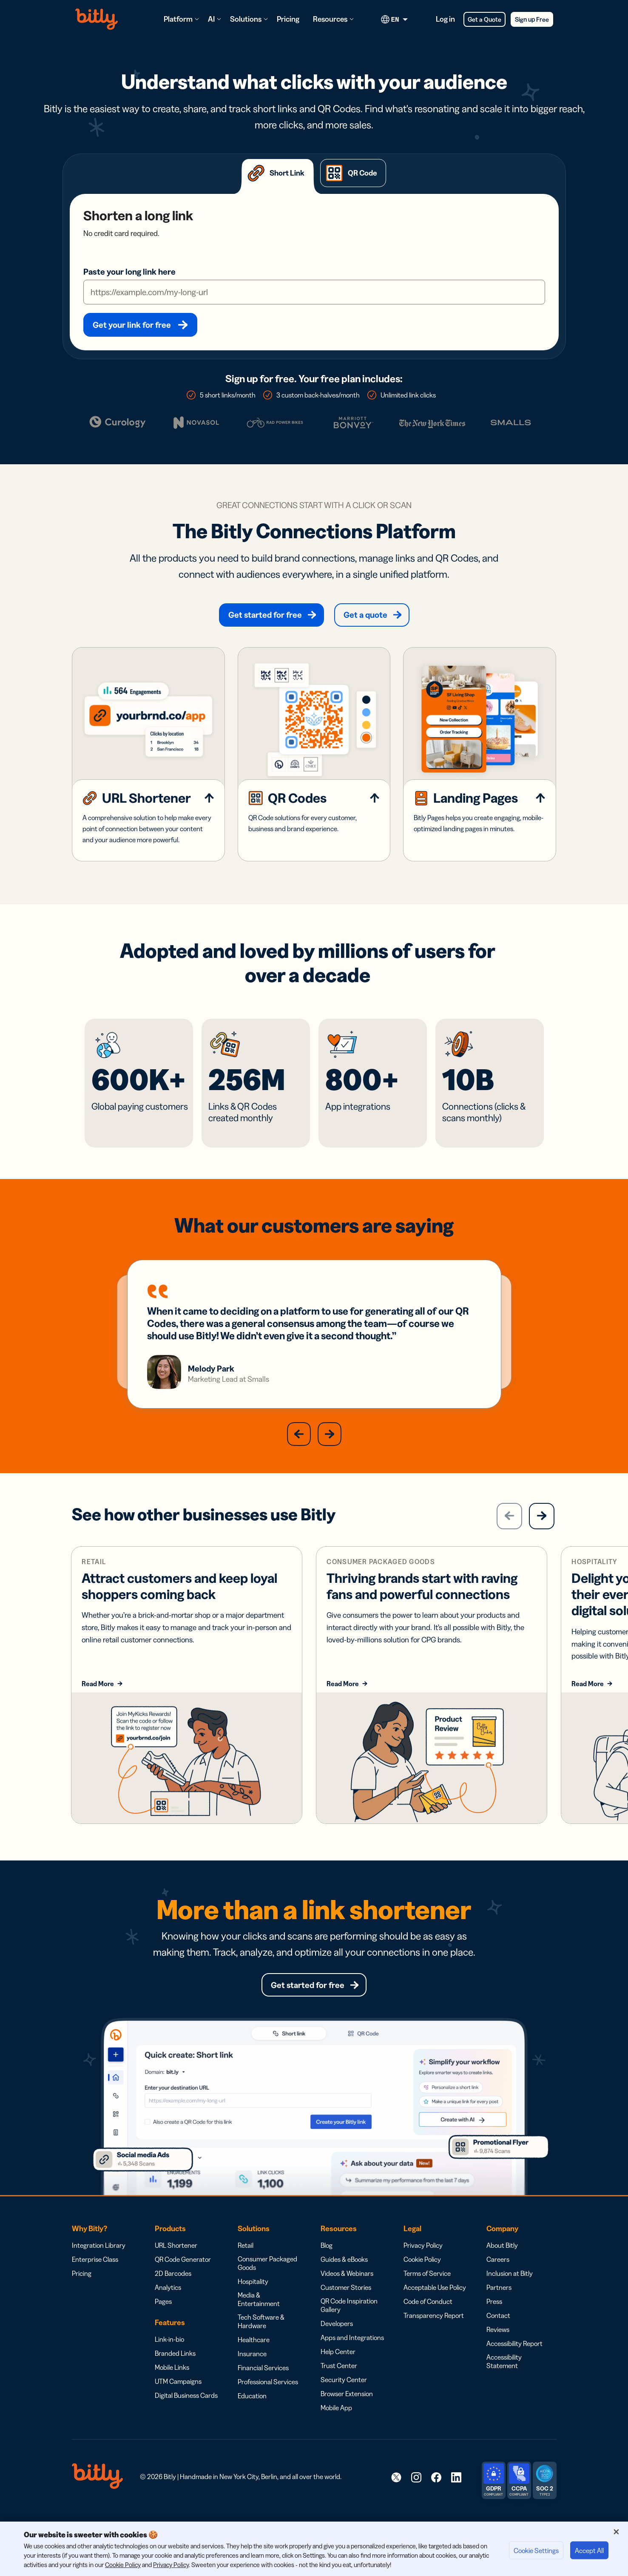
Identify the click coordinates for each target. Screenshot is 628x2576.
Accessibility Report (514, 2364)
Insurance (252, 2374)
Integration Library (98, 2266)
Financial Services (263, 2388)
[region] (314, 2549)
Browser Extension (347, 2414)
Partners (498, 2308)
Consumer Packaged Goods (267, 2283)
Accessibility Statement (504, 2382)
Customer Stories (346, 2308)
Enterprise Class (95, 2280)
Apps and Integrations (352, 2358)
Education (252, 2416)
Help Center (338, 2372)
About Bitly (502, 2266)
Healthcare (254, 2360)
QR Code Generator (183, 2280)
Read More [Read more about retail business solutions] (98, 1704)
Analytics (168, 2308)
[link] (396, 2497)
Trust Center (339, 2386)
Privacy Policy (423, 2266)
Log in (445, 19)
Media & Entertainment (259, 2320)
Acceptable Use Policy (435, 2308)
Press (494, 2322)
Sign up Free (532, 19)
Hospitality (253, 2302)
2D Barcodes (173, 2294)
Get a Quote (484, 19)
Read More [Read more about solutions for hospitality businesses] (587, 1704)
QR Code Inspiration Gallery (349, 2326)
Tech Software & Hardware (261, 2342)
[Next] (541, 1536)
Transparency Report (434, 2336)
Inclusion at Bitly (509, 2294)
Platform (178, 19)
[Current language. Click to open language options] (396, 19)
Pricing (288, 19)
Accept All (589, 2550)
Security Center (344, 2400)
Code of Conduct (428, 2322)
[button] (299, 1454)
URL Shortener (176, 2266)
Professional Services (268, 2402)
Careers (497, 2280)
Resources (330, 19)
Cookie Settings (536, 2550)
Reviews (497, 2350)
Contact (498, 2336)
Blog (326, 2266)
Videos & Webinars (347, 2294)
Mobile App (336, 2428)
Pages (163, 2322)
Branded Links (175, 2374)
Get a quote (365, 615)
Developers (337, 2344)
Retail (245, 2266)
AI (211, 19)
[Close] (616, 2531)
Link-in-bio (169, 2360)
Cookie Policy (422, 2280)
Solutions (245, 19)
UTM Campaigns (178, 2402)
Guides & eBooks (344, 2280)
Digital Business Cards (186, 2416)
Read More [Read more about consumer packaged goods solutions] (343, 1704)
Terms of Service (427, 2294)
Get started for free (265, 615)
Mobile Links (172, 2388)
